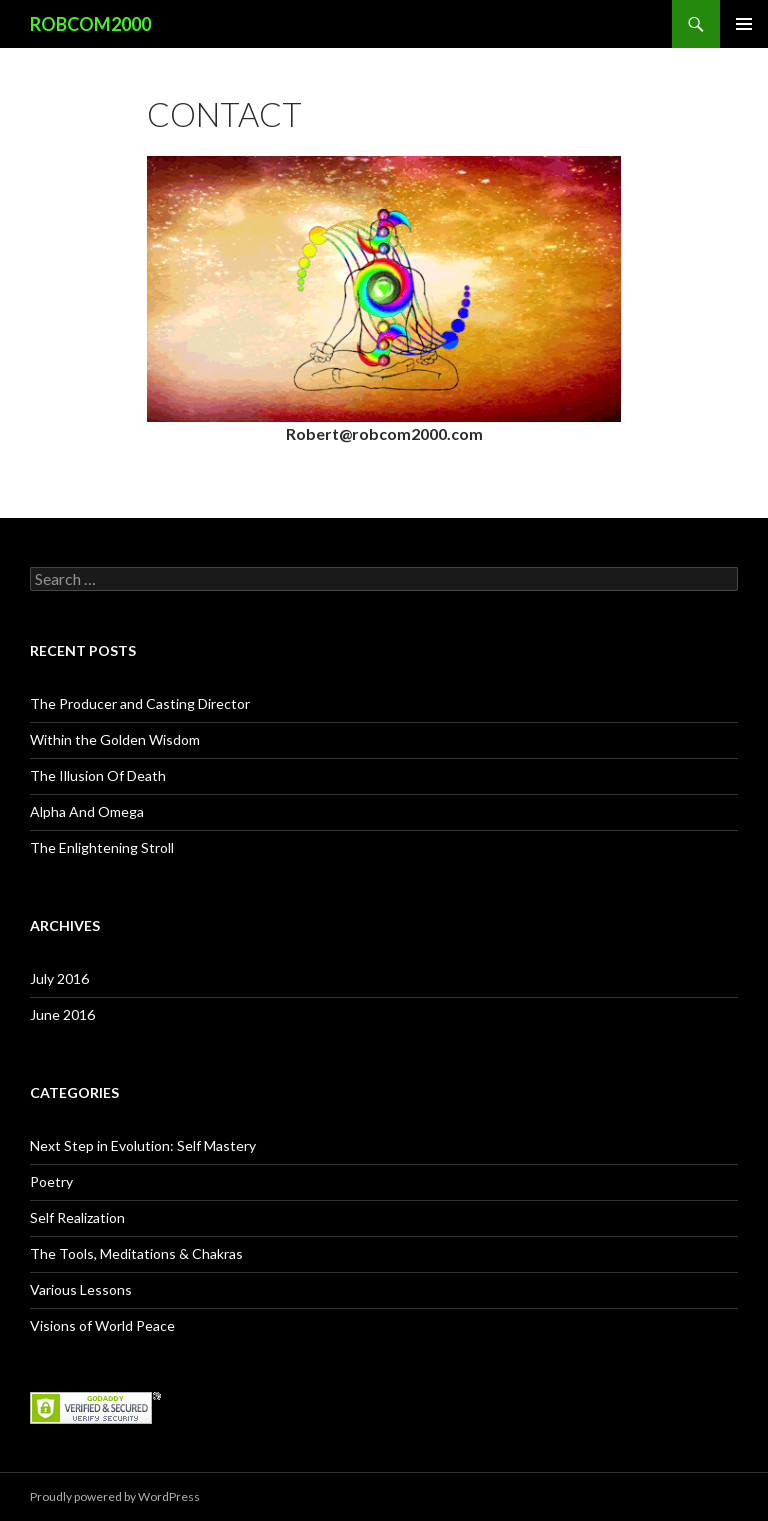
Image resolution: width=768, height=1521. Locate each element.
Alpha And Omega (87, 811)
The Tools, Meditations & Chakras (136, 1253)
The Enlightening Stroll (102, 847)
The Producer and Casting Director (140, 703)
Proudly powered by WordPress (115, 1496)
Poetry (51, 1181)
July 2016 (59, 978)
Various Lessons (81, 1289)
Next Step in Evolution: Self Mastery (143, 1145)
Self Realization (77, 1217)
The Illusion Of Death (98, 775)
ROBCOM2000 (90, 24)
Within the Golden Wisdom (115, 739)
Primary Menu (744, 24)
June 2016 (62, 1014)
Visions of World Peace (102, 1325)
